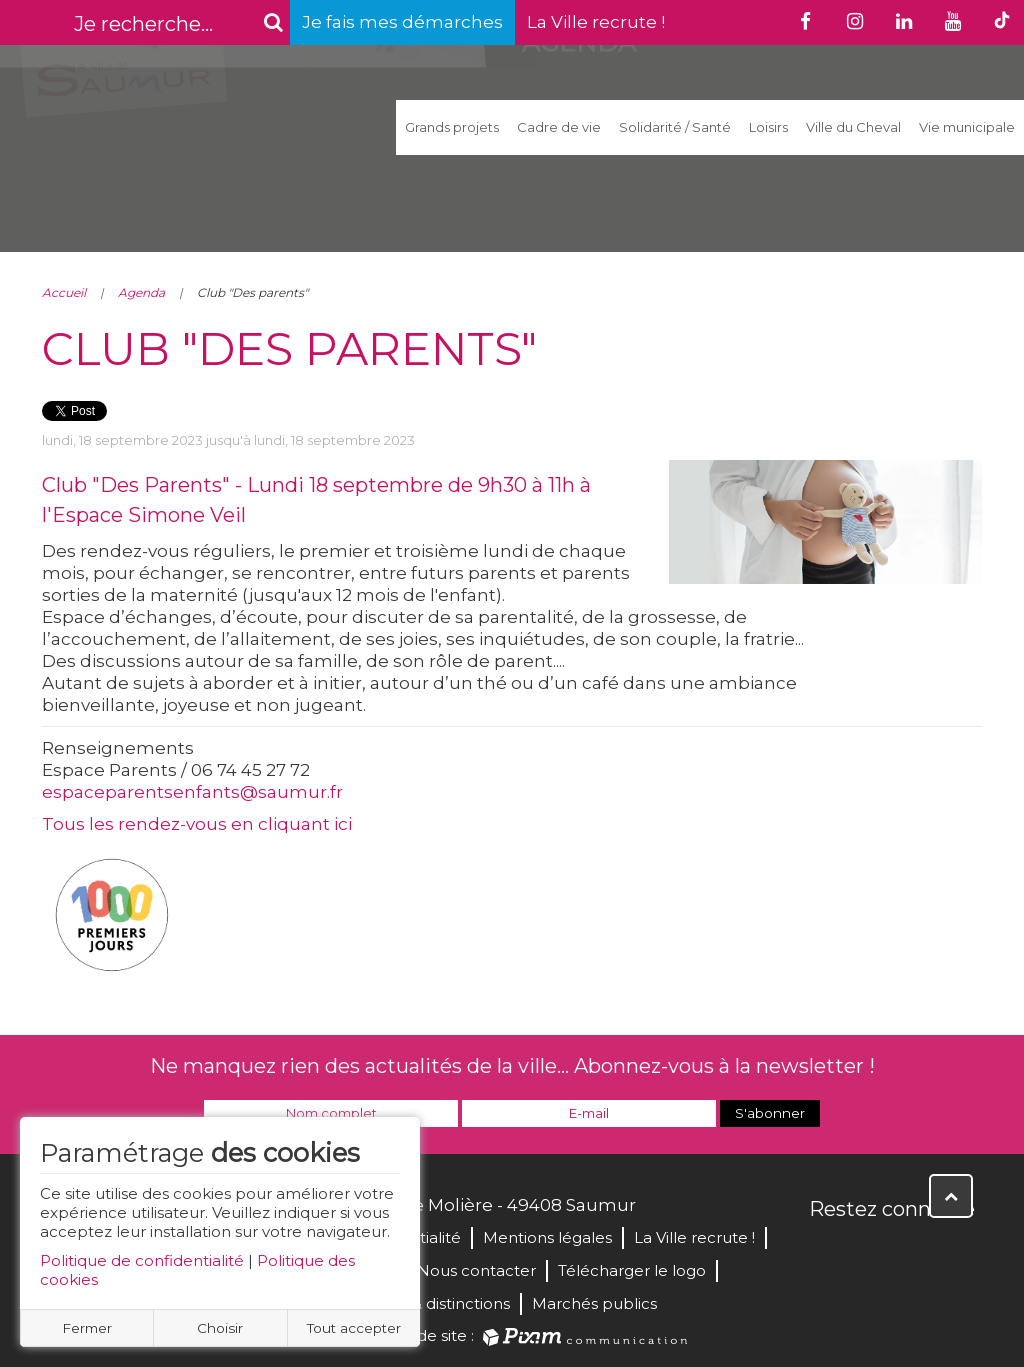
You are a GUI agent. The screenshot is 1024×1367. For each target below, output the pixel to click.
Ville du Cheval (853, 127)
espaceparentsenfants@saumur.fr (192, 792)
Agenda (141, 292)
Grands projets (452, 127)
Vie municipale (967, 127)
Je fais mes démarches (402, 22)
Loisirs (768, 127)
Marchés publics (594, 1303)
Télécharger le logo (632, 1270)
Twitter (870, 1252)
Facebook (826, 1252)
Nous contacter (476, 1270)
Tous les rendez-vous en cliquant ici (197, 824)
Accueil (64, 292)
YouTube (914, 1252)
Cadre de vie (559, 127)
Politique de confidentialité (142, 1260)
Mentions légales (547, 1237)
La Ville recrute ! (596, 22)
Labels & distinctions (434, 1303)
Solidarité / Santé (675, 127)
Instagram (958, 1252)
